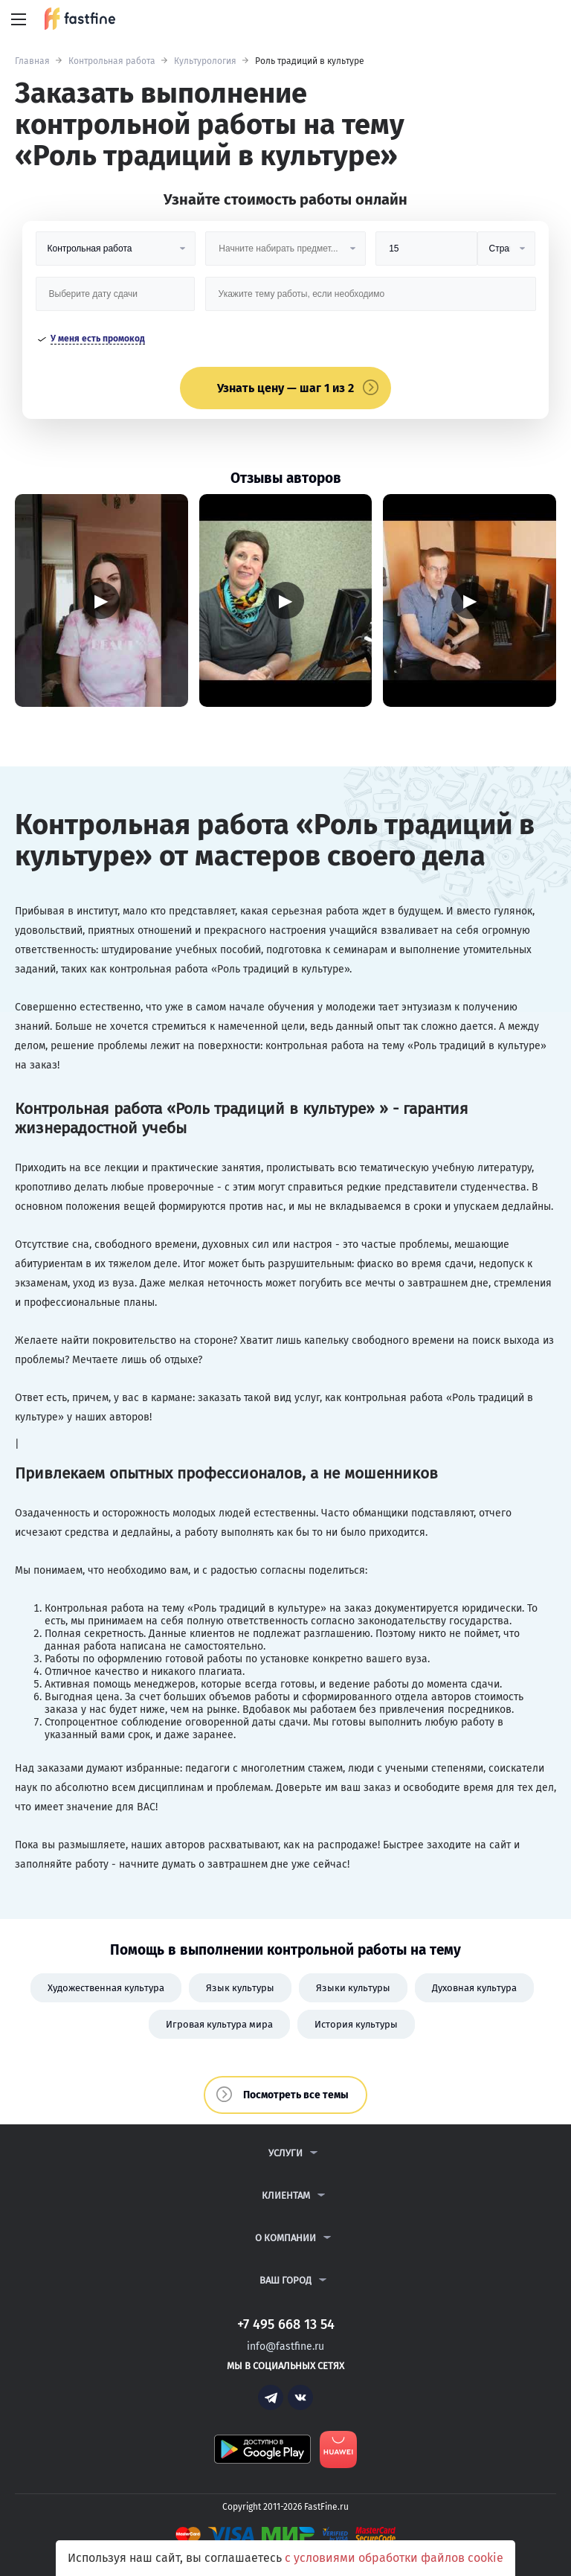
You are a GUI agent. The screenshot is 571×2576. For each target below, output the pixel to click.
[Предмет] (285, 254)
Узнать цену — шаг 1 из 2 (285, 388)
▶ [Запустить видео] (101, 600)
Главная (32, 61)
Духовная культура (474, 1987)
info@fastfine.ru (285, 2346)
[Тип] (506, 254)
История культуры (356, 2024)
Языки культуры (353, 1987)
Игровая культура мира (219, 2024)
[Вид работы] (116, 254)
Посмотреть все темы (296, 2095)
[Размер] (426, 254)
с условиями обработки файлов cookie (394, 2558)
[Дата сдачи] (115, 299)
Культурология (205, 61)
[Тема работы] (370, 299)
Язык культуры (240, 1987)
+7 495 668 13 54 (511, 20)
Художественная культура (106, 1987)
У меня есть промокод (98, 338)
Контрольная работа (111, 61)
